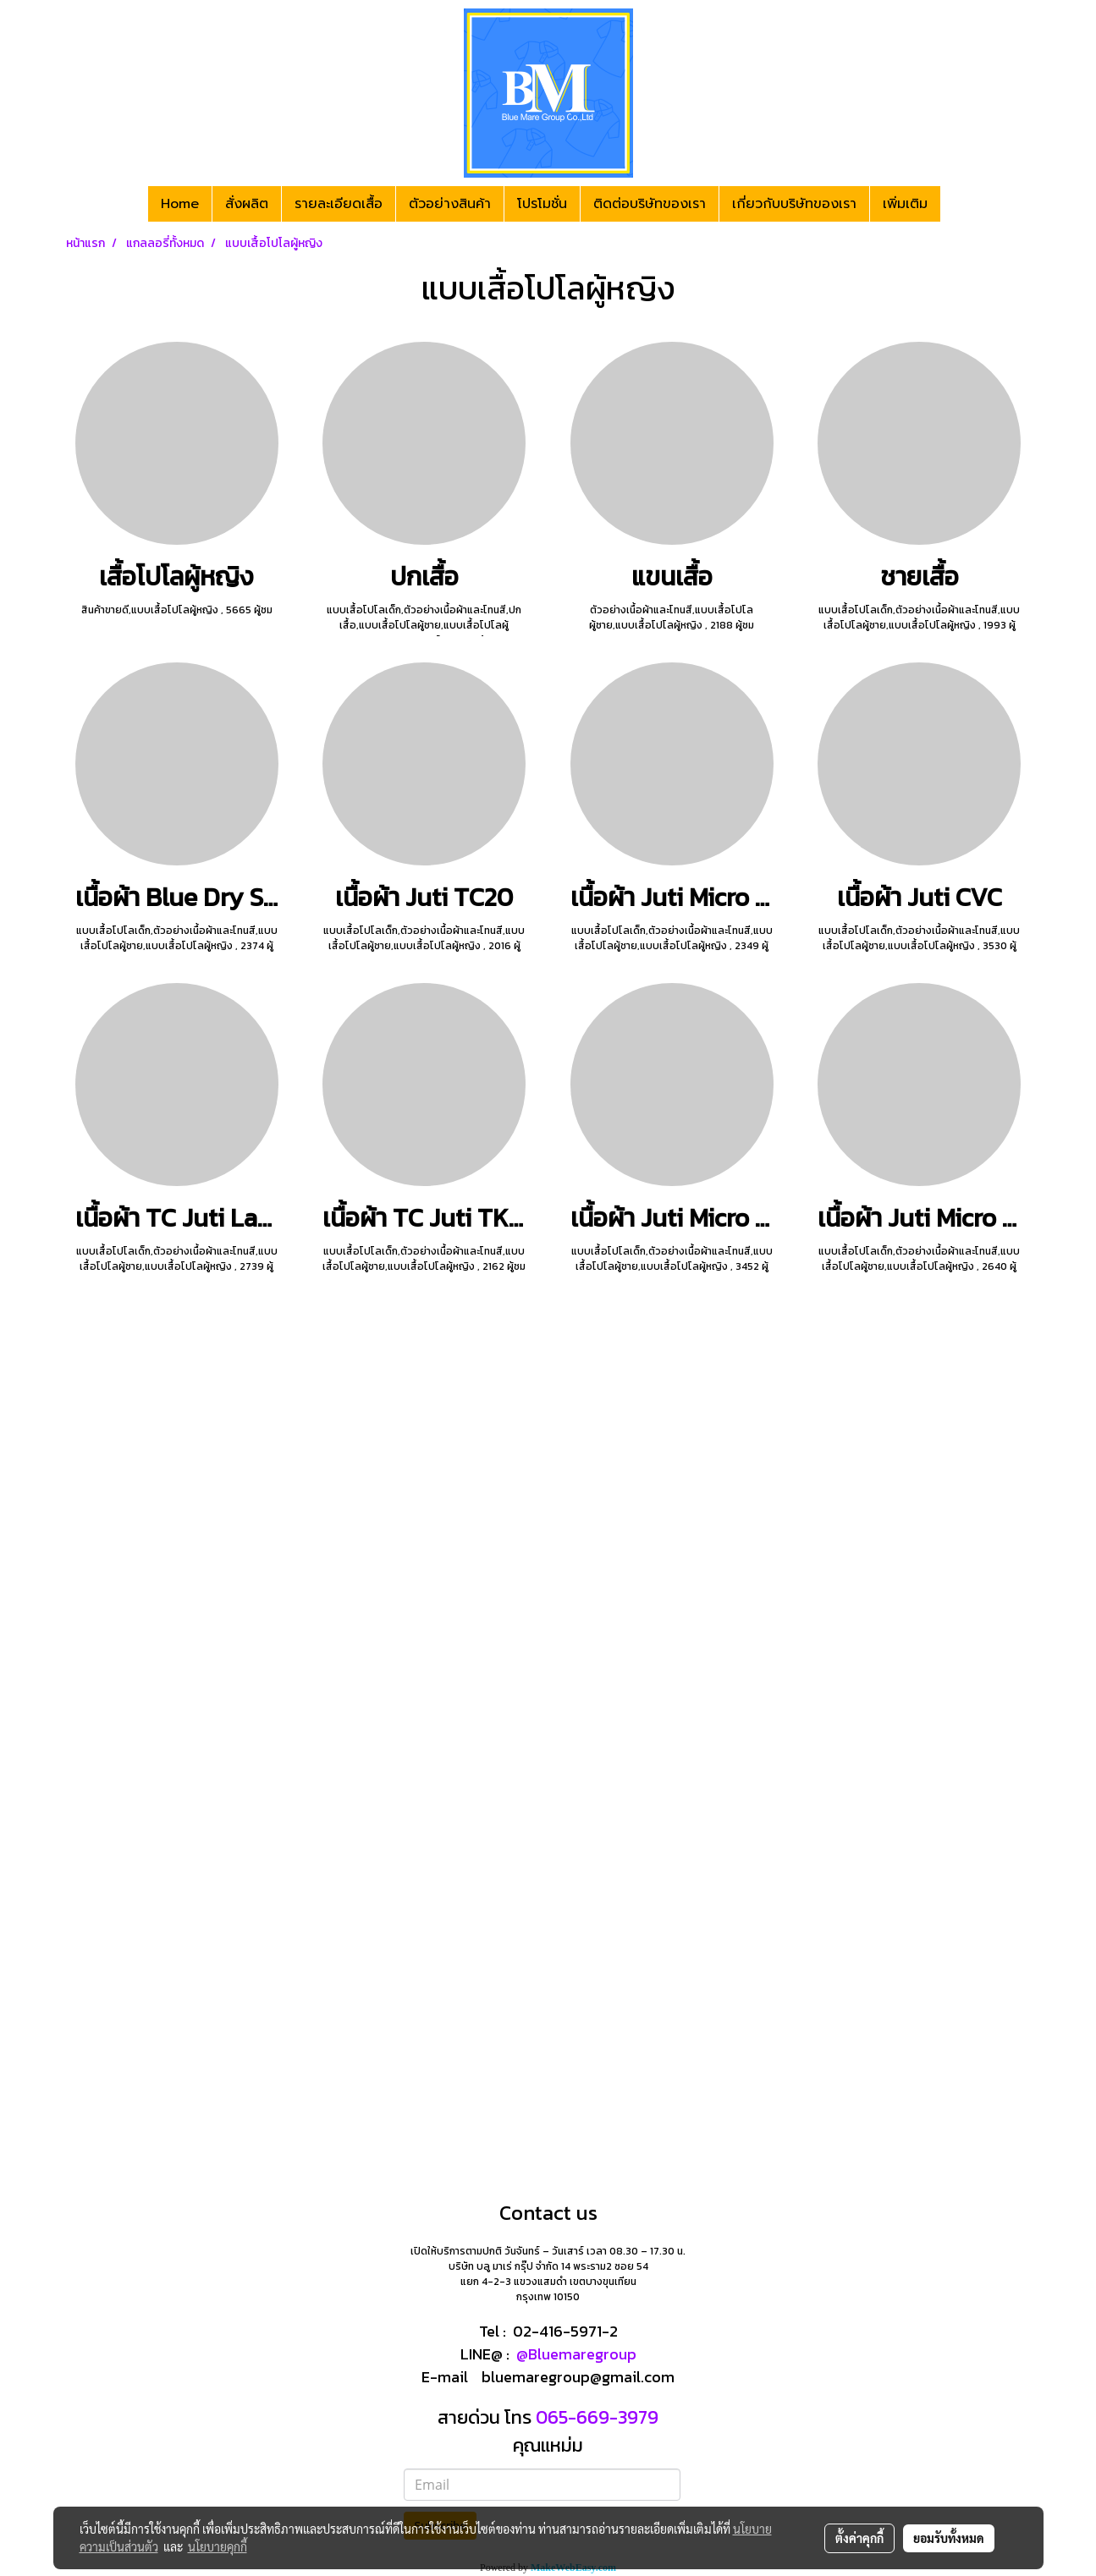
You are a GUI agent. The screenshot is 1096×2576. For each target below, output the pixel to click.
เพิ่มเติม (905, 204)
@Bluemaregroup (576, 2354)
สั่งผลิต (246, 204)
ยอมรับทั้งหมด (948, 2538)
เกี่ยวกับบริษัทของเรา (794, 204)
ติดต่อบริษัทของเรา (649, 204)
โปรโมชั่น (542, 204)
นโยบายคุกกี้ (217, 2546)
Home (180, 204)
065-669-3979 (594, 2417)
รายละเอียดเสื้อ (339, 204)
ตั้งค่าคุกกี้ (859, 2538)
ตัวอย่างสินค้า (450, 204)
